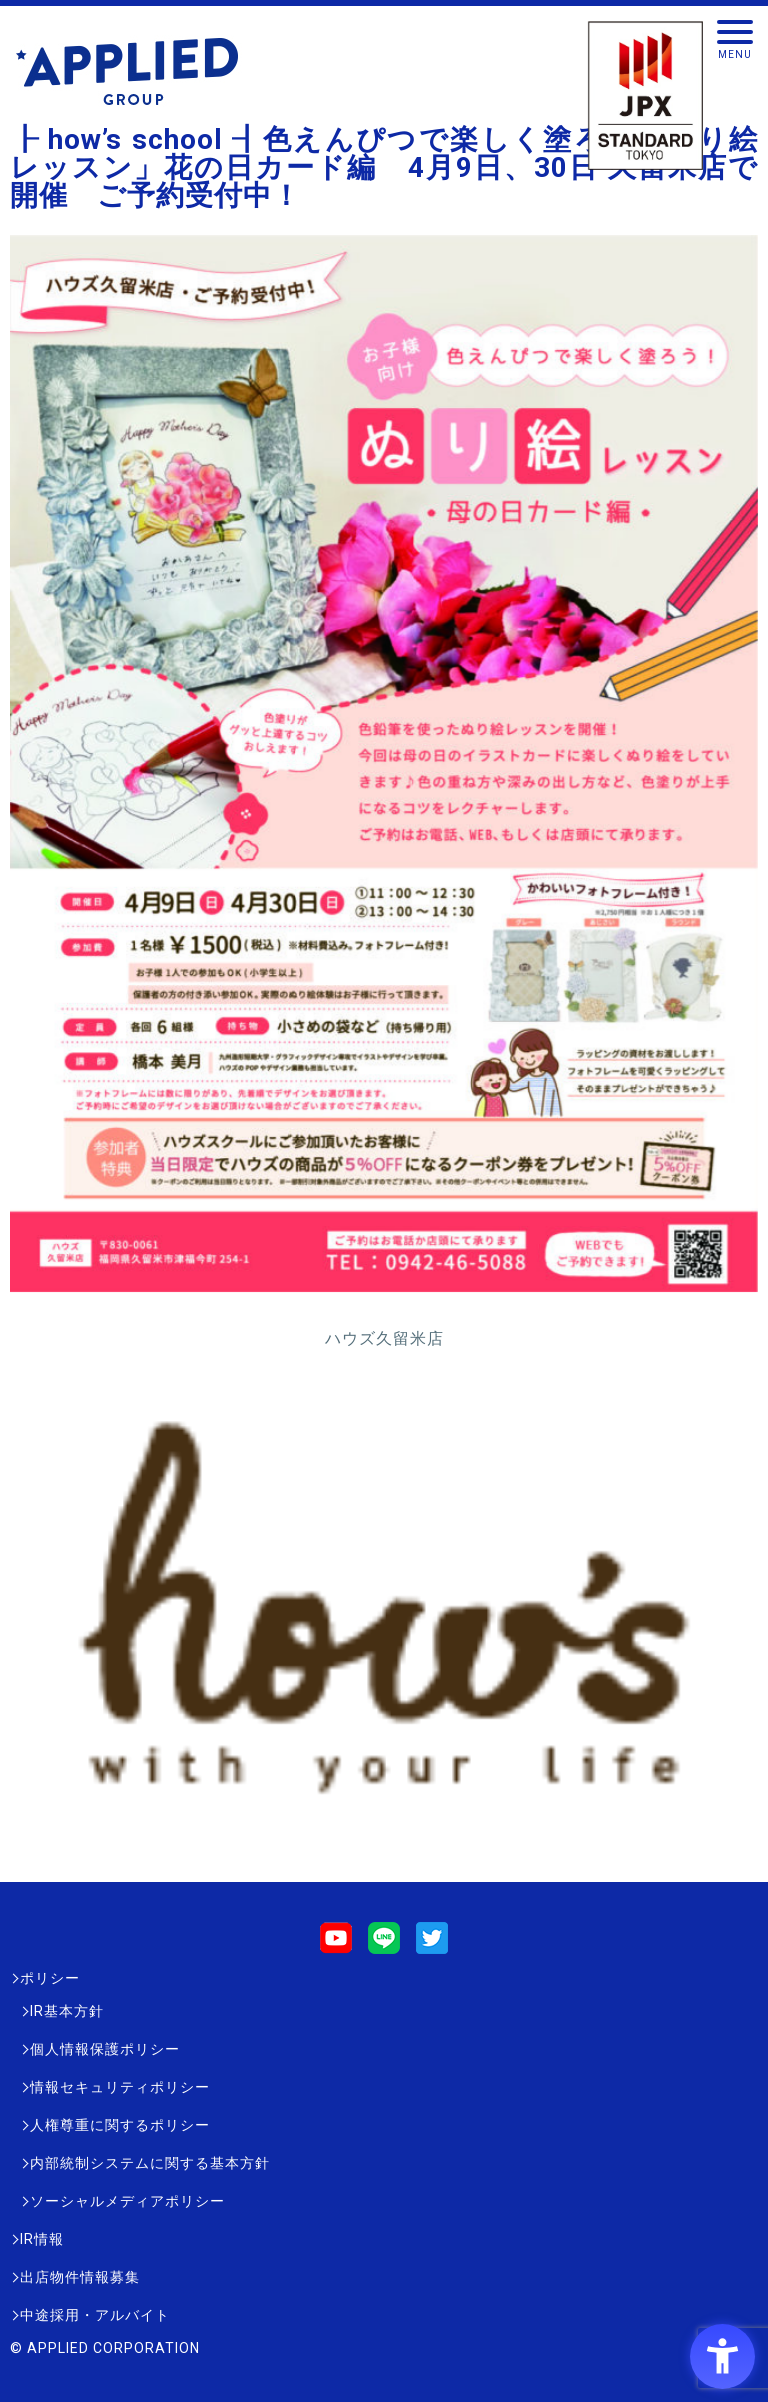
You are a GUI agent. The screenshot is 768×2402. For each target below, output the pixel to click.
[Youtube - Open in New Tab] (336, 1944)
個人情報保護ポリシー (105, 2049)
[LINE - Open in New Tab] (384, 1944)
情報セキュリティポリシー (120, 2087)
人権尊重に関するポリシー (120, 2125)
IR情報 (42, 2239)
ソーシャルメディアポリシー (127, 2201)
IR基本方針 (67, 2011)
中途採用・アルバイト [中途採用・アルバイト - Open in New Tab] (95, 2315)
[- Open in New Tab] (384, 1847)
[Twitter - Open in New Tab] (432, 1944)
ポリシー (50, 1978)
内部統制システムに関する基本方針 (150, 2163)
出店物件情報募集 (80, 2277)
